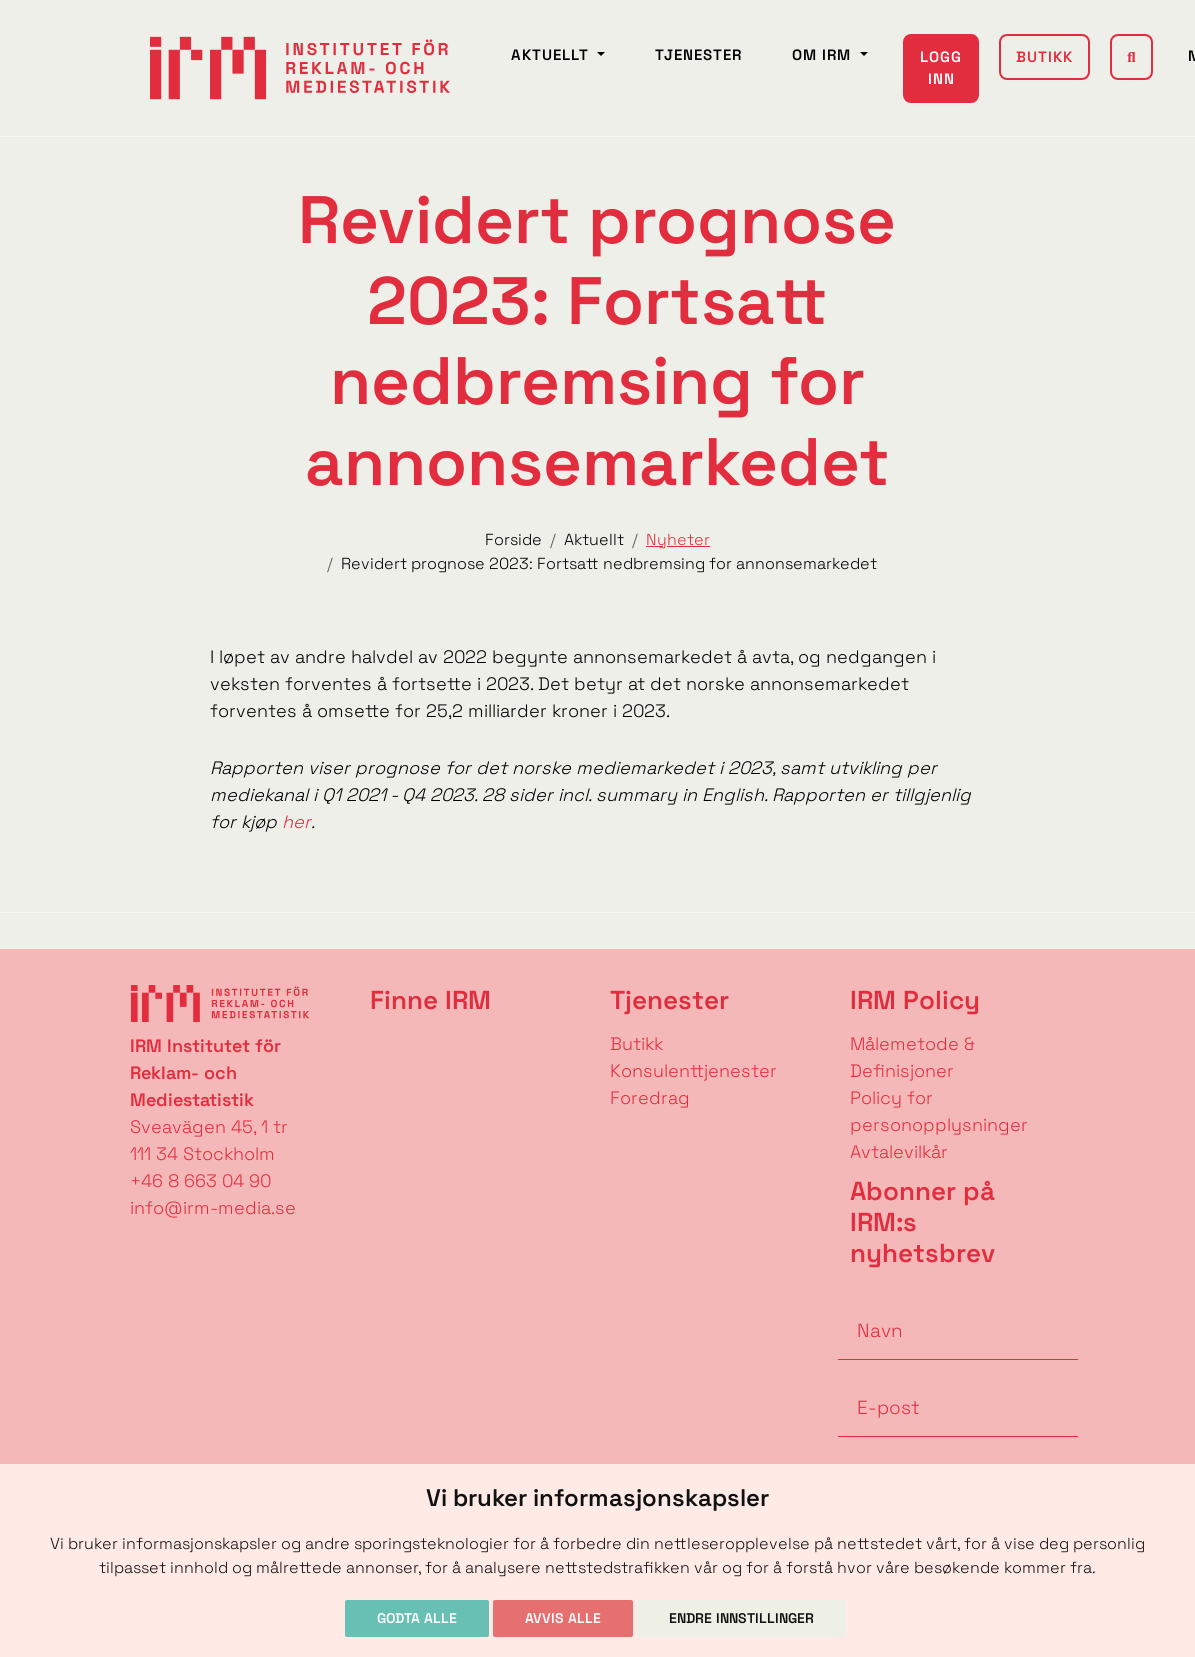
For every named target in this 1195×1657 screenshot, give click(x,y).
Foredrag (650, 1097)
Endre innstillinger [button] (741, 1618)
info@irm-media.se (213, 1207)
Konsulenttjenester (693, 1070)
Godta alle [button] (417, 1618)
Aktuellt (552, 54)
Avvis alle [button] (563, 1618)
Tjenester (698, 54)
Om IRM (824, 54)
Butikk (1044, 56)
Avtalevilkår (899, 1151)
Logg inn (941, 68)
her (296, 821)
